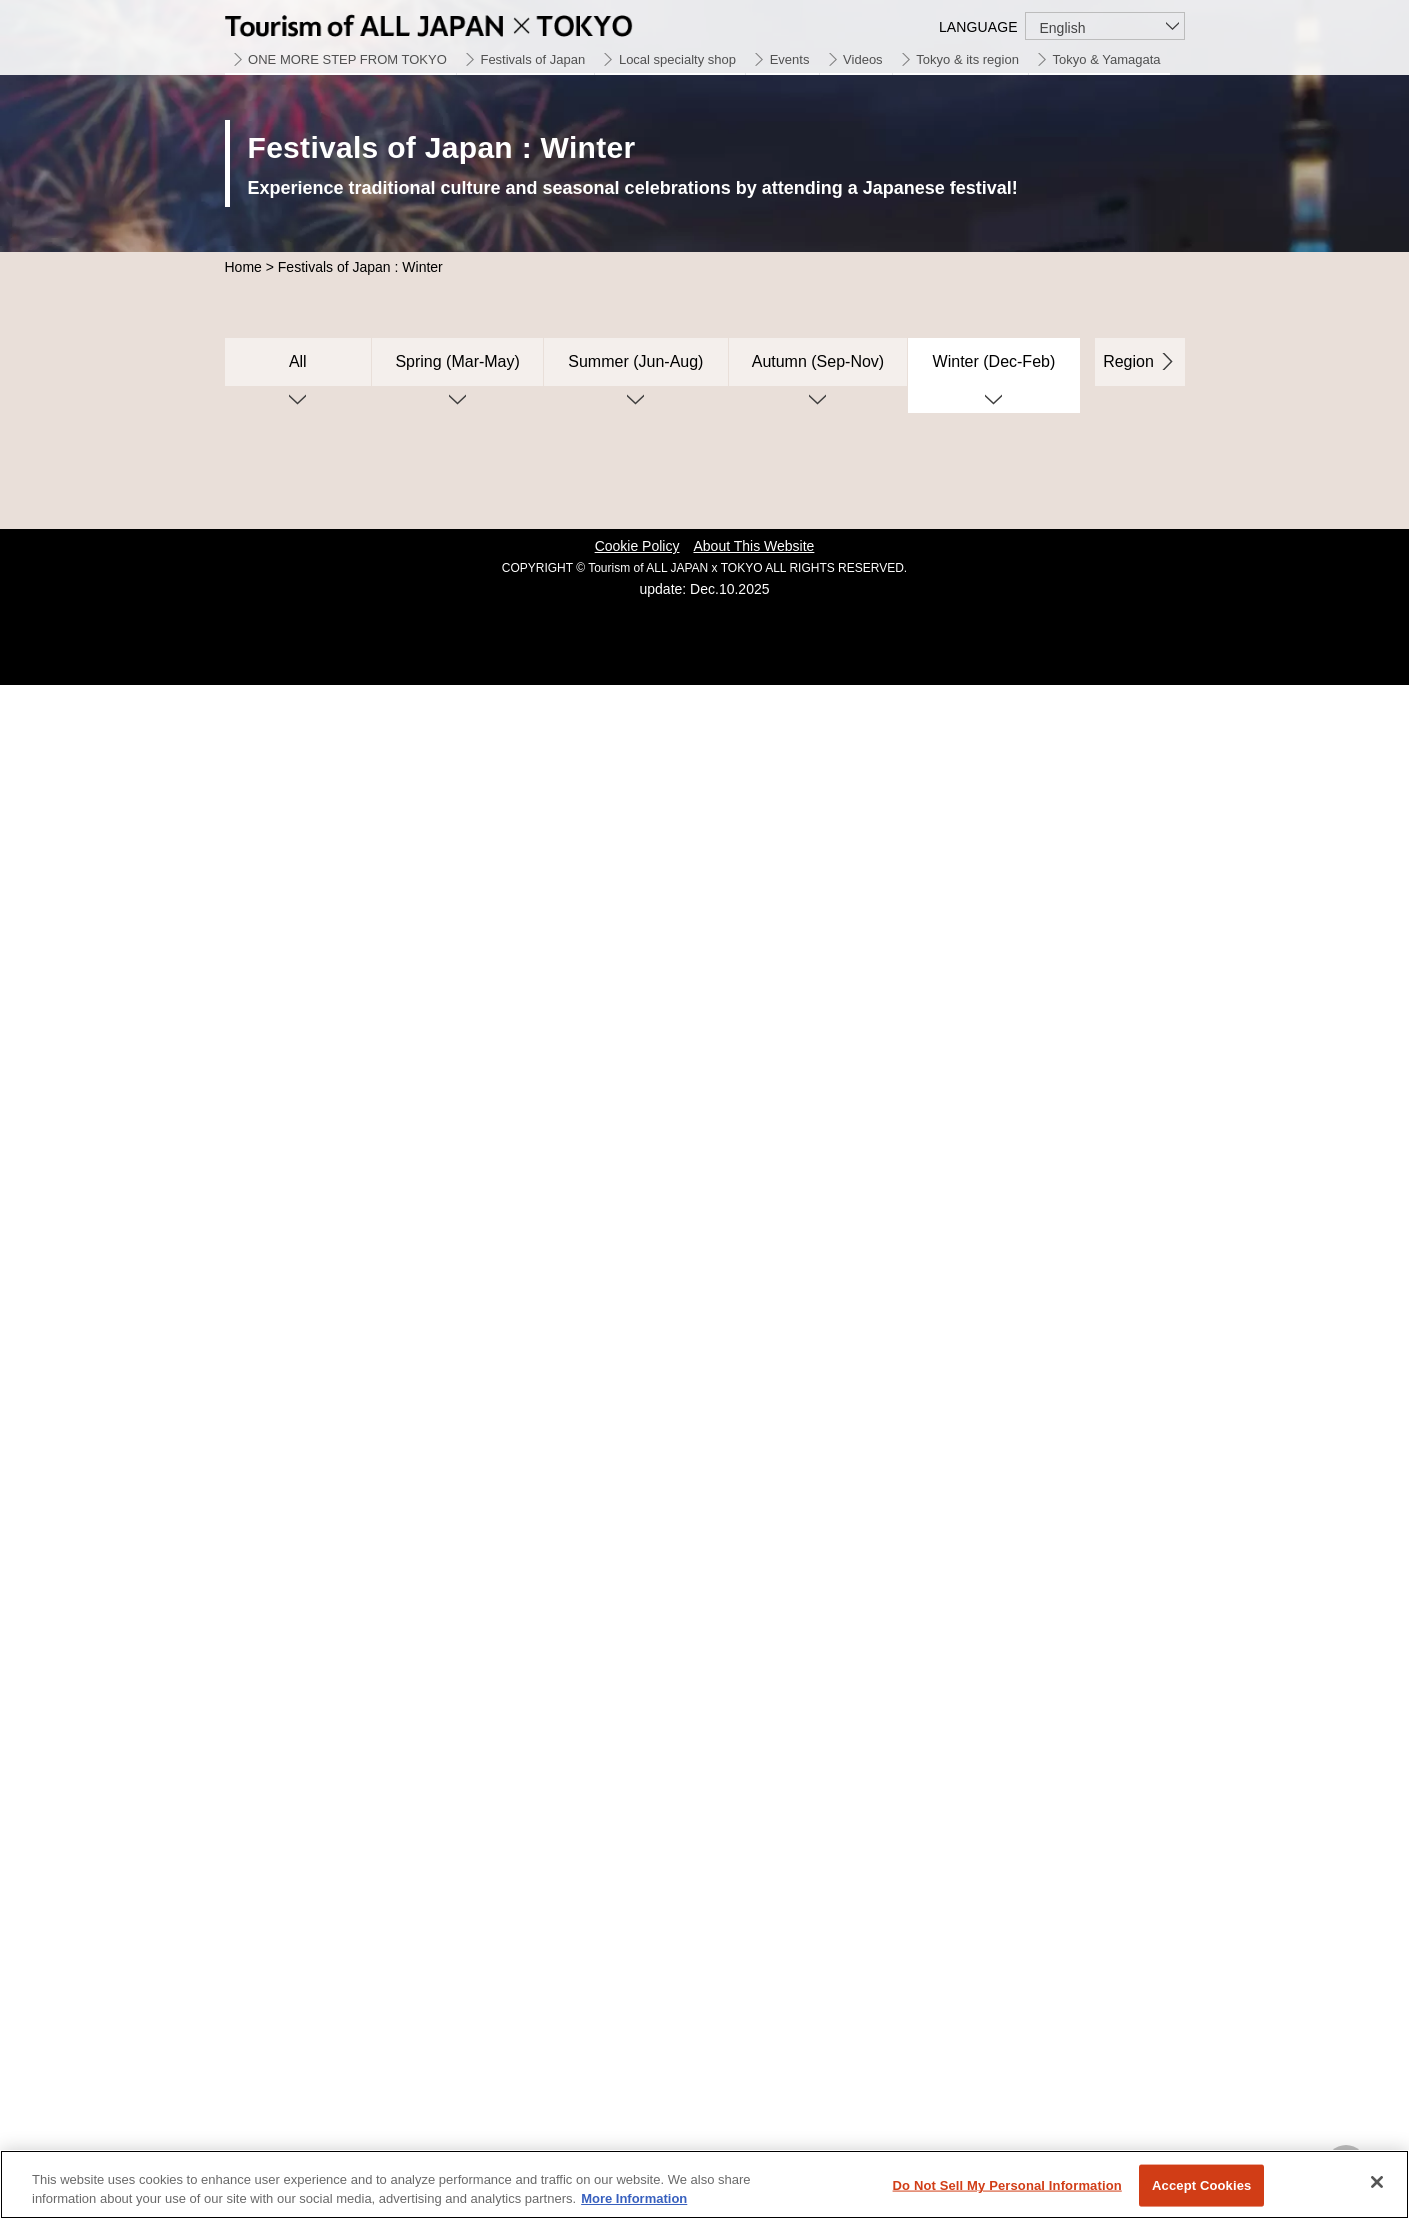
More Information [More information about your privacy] (634, 2198)
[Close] (1377, 2182)
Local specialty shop (677, 59)
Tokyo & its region (967, 59)
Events (790, 59)
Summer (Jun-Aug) (635, 361)
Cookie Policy (637, 546)
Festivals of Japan (532, 59)
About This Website (753, 546)
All (298, 361)
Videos (863, 59)
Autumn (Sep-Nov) (818, 361)
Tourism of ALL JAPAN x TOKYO (475, 22)
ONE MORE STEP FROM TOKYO (347, 59)
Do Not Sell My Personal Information (1007, 2185)
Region (1128, 361)
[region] (704, 2184)
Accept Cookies (1201, 2185)
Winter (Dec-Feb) (994, 361)
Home (243, 267)
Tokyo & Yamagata (1107, 59)
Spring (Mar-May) (457, 361)
